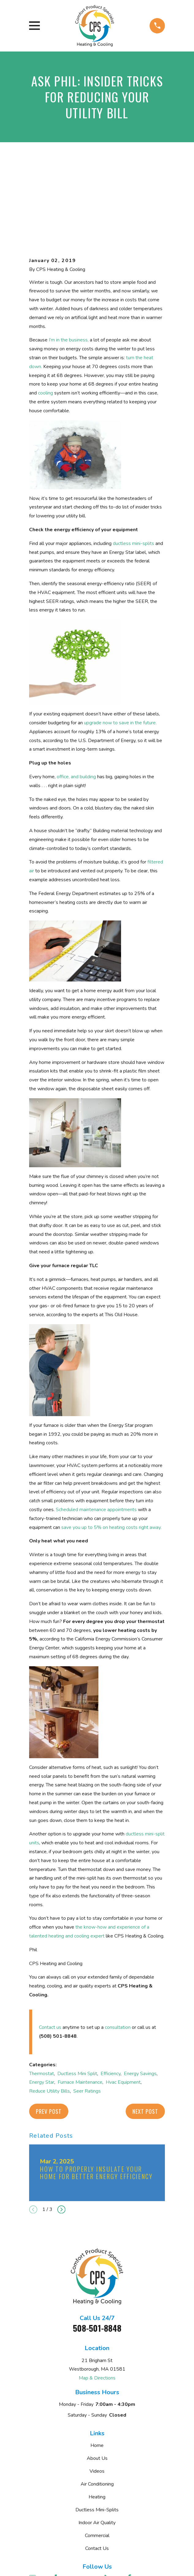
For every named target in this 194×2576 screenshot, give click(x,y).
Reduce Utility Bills (49, 2018)
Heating (97, 2424)
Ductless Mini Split (77, 2000)
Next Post (145, 2038)
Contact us (50, 1954)
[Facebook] (135, 2504)
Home (97, 2372)
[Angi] (86, 2504)
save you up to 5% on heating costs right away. (111, 1454)
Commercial (97, 2462)
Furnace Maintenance (80, 2009)
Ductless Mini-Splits (97, 2436)
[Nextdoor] (38, 2518)
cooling (45, 320)
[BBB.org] (111, 2504)
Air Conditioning (97, 2411)
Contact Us (97, 2475)
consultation (118, 1954)
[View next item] (61, 2136)
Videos (97, 2398)
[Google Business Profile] (38, 2504)
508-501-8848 (97, 2255)
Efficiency (110, 2000)
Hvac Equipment (123, 2009)
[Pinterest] (111, 2518)
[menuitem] (67, 2566)
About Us (97, 2385)
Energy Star (41, 2009)
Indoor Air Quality (97, 2449)
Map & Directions (97, 2305)
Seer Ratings (87, 2018)
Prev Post (49, 2038)
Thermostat (41, 2000)
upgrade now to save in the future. (120, 649)
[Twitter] (86, 2518)
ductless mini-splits (133, 470)
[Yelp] (62, 2504)
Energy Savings (140, 2000)
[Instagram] (62, 2518)
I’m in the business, (69, 267)
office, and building (76, 703)
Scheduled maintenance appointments (96, 1436)
